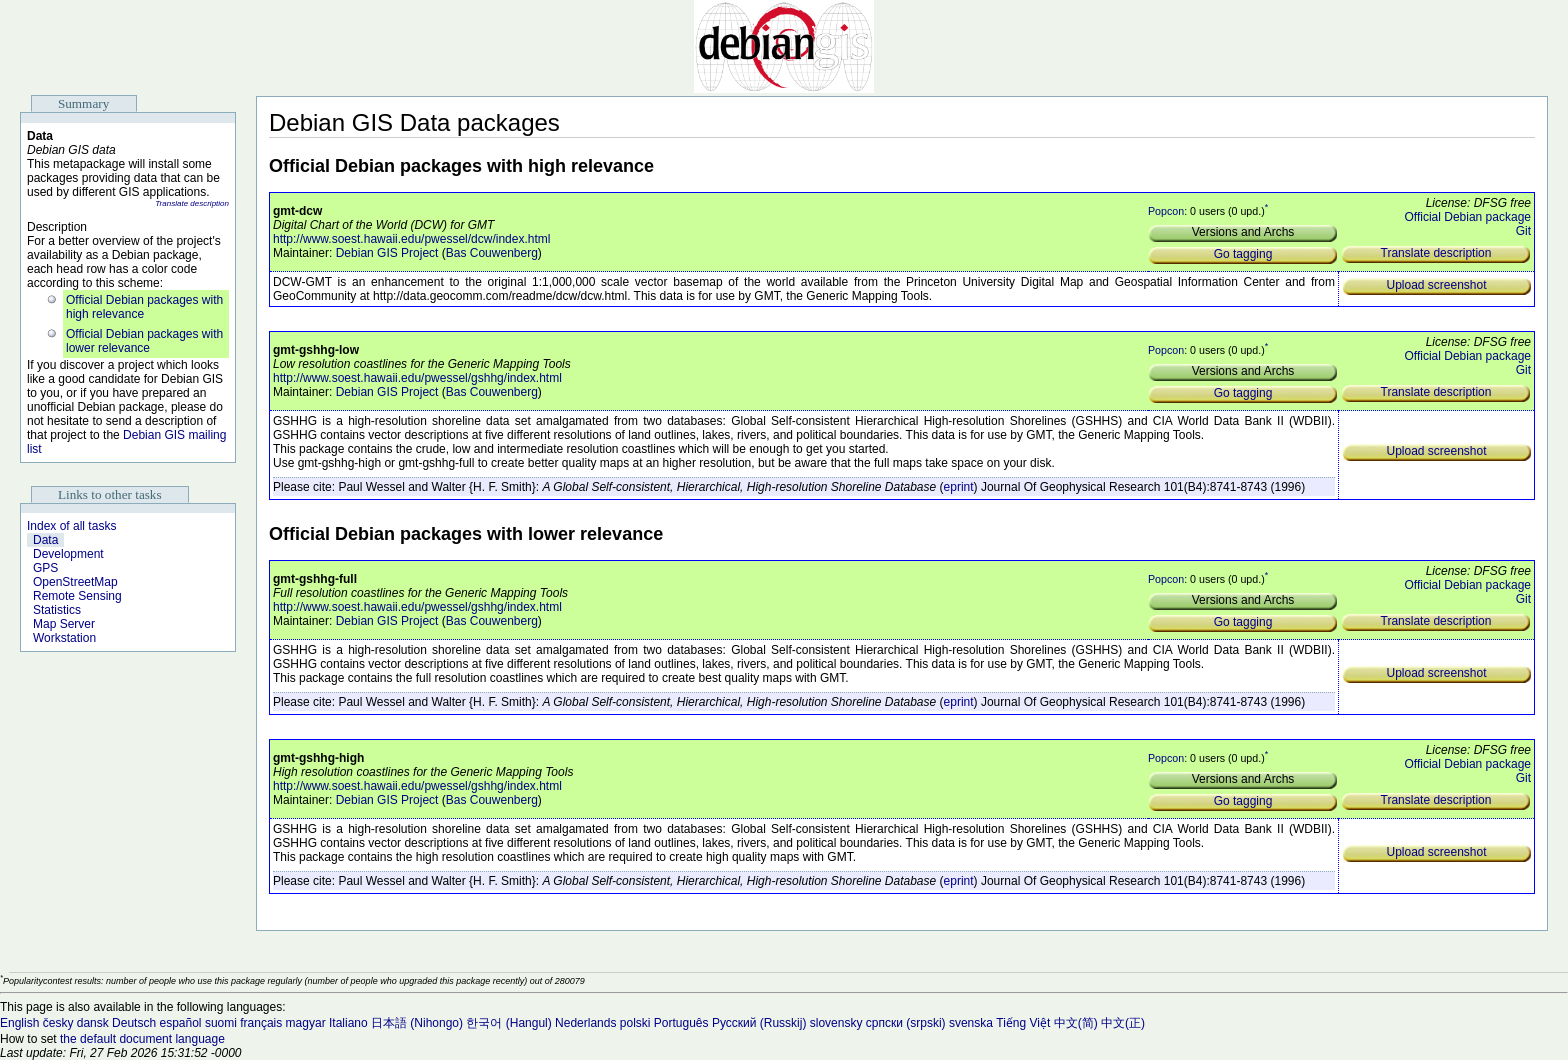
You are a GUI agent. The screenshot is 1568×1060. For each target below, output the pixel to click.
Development (68, 554)
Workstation (64, 638)
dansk (93, 1023)
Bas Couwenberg (492, 253)
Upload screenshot (1436, 285)
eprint (959, 487)
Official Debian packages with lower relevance (144, 341)
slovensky (836, 1023)
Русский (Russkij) (759, 1023)
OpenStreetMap (75, 582)
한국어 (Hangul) (508, 1023)
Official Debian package (1467, 217)
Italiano (348, 1023)
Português (681, 1023)
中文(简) (1076, 1023)
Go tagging (1243, 254)
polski (635, 1023)
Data (45, 540)
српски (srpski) (906, 1023)
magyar (306, 1023)
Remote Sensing (77, 596)
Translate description (192, 203)
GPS (45, 568)
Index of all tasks (71, 526)
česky (58, 1023)
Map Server (64, 624)
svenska (971, 1023)
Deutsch (134, 1023)
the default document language (142, 1039)
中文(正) (1123, 1023)
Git (1523, 231)
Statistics (57, 610)
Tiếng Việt (1023, 1023)
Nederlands (585, 1023)
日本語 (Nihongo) (417, 1023)
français (261, 1023)
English (19, 1023)
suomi (221, 1023)
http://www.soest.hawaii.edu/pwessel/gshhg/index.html (417, 378)
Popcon (1166, 211)
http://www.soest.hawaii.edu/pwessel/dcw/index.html (411, 239)
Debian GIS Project (387, 253)
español (180, 1023)
